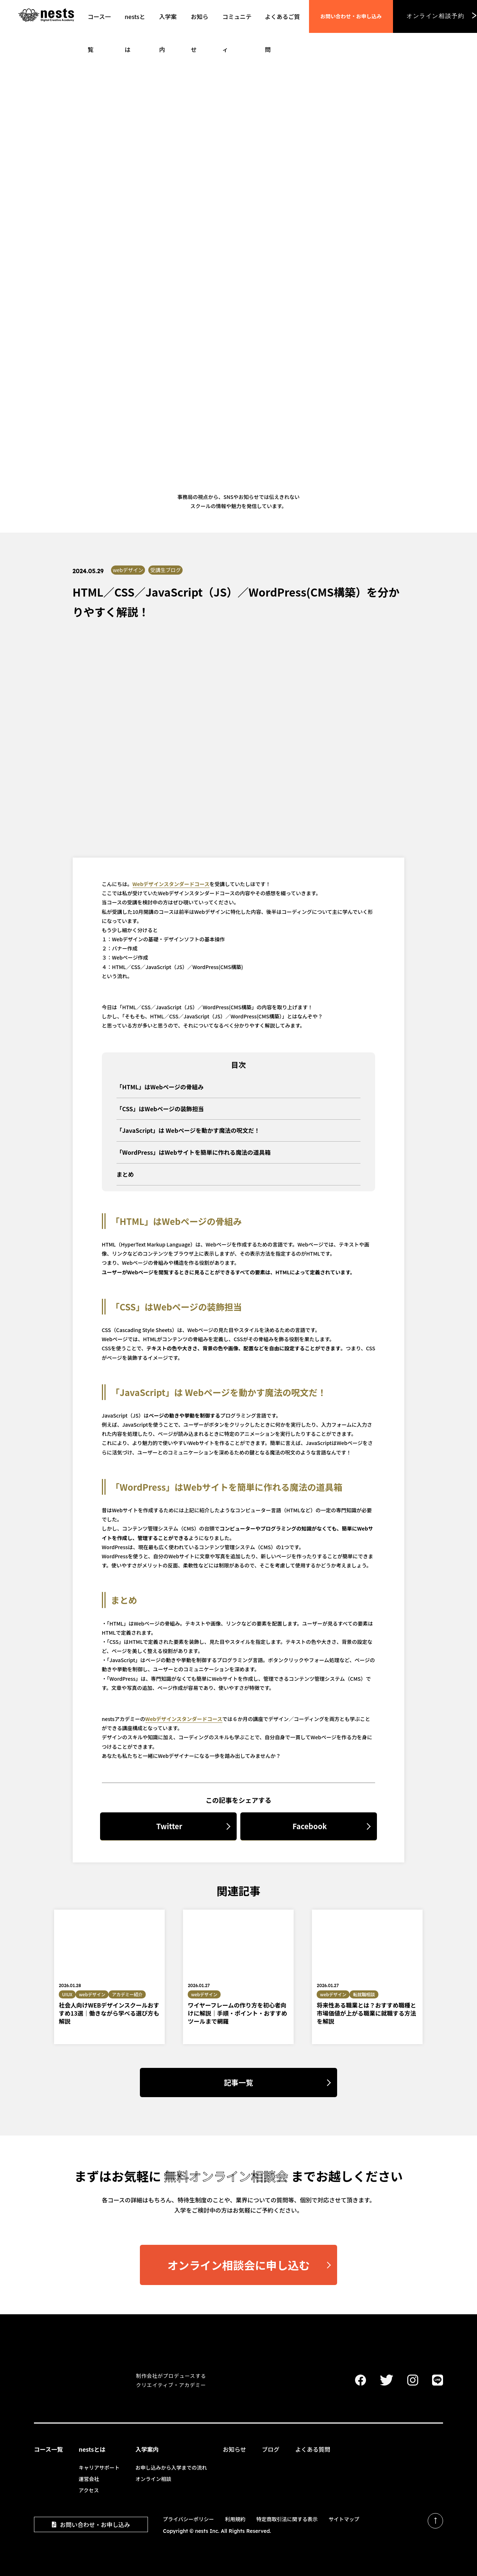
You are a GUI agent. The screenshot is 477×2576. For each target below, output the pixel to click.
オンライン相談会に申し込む (225, 2259)
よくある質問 (312, 2449)
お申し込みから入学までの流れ (171, 2467)
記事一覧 (238, 2082)
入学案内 (147, 2449)
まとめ (125, 1174)
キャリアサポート (99, 2467)
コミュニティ (237, 22)
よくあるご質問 (282, 22)
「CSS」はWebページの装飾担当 (160, 1108)
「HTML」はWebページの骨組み (160, 1086)
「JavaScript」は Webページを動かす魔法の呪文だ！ (188, 1130)
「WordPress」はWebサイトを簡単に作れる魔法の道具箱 (194, 1152)
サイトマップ (344, 2519)
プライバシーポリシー (188, 2519)
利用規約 (235, 2519)
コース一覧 (99, 22)
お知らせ (234, 2449)
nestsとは (92, 2449)
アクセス (89, 2490)
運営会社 (89, 2478)
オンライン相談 (153, 2478)
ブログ (270, 2449)
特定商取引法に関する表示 (287, 2519)
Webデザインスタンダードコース (171, 884)
